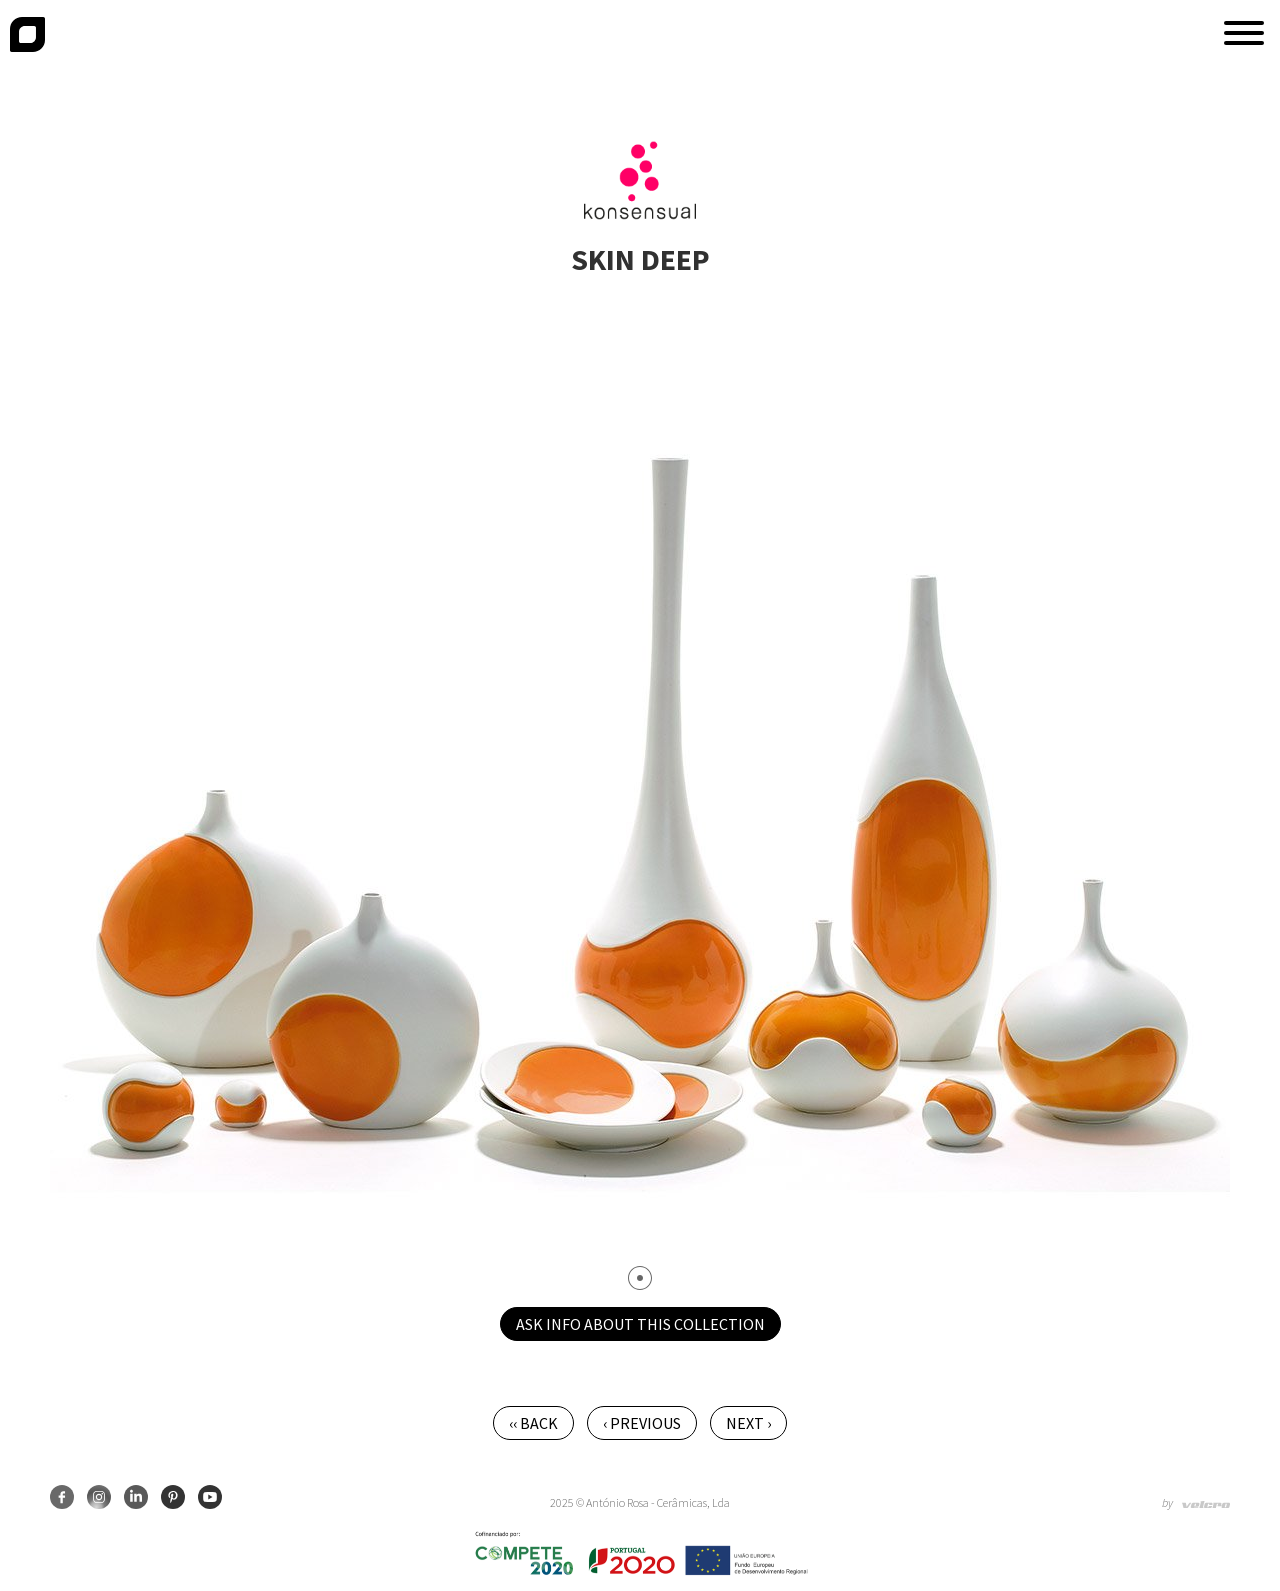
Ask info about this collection (640, 1324)
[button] (1244, 33)
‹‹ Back (533, 1423)
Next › (748, 1423)
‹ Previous (642, 1423)
